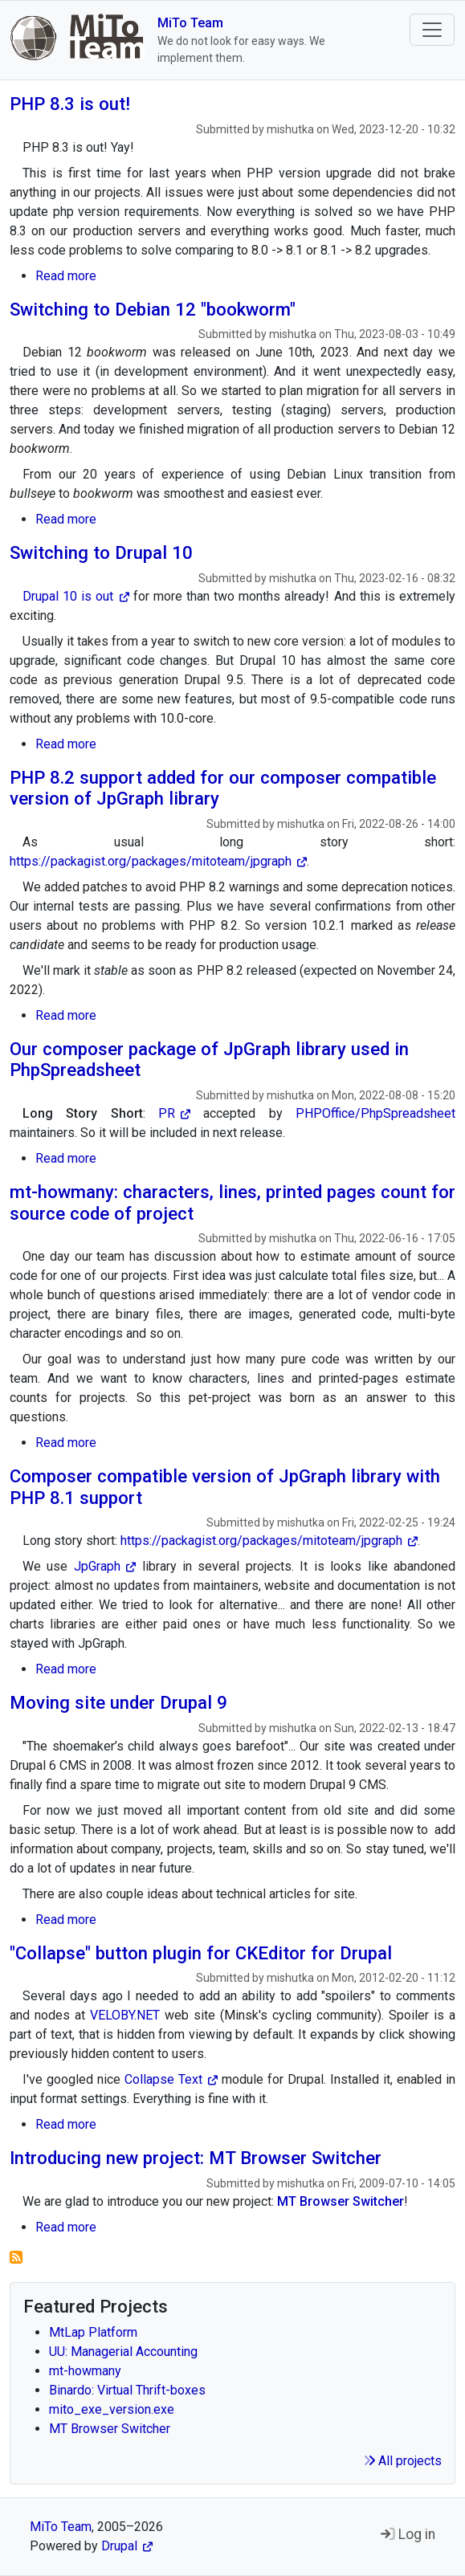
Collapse (171, 2079)
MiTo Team (190, 23)
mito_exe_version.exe (111, 2409)
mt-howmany (85, 2370)
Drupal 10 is (75, 596)
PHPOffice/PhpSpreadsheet (375, 1113)
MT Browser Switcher (109, 2428)
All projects (403, 2460)
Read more (65, 275)
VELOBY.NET (125, 2015)
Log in (408, 2534)
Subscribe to (16, 2257)
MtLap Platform (93, 2332)
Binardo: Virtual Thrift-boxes (127, 2390)
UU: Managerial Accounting (123, 2351)
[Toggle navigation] (432, 30)
